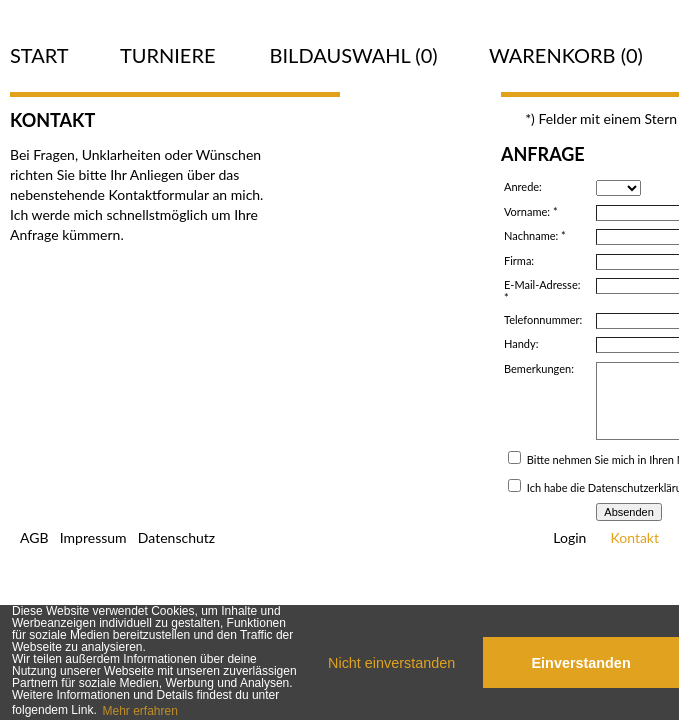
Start (39, 55)
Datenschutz (176, 537)
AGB (34, 537)
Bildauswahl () (354, 55)
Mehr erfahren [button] (139, 711)
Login (569, 537)
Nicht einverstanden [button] (391, 663)
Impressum (93, 537)
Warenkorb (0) (566, 55)
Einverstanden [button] (581, 663)
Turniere (168, 55)
